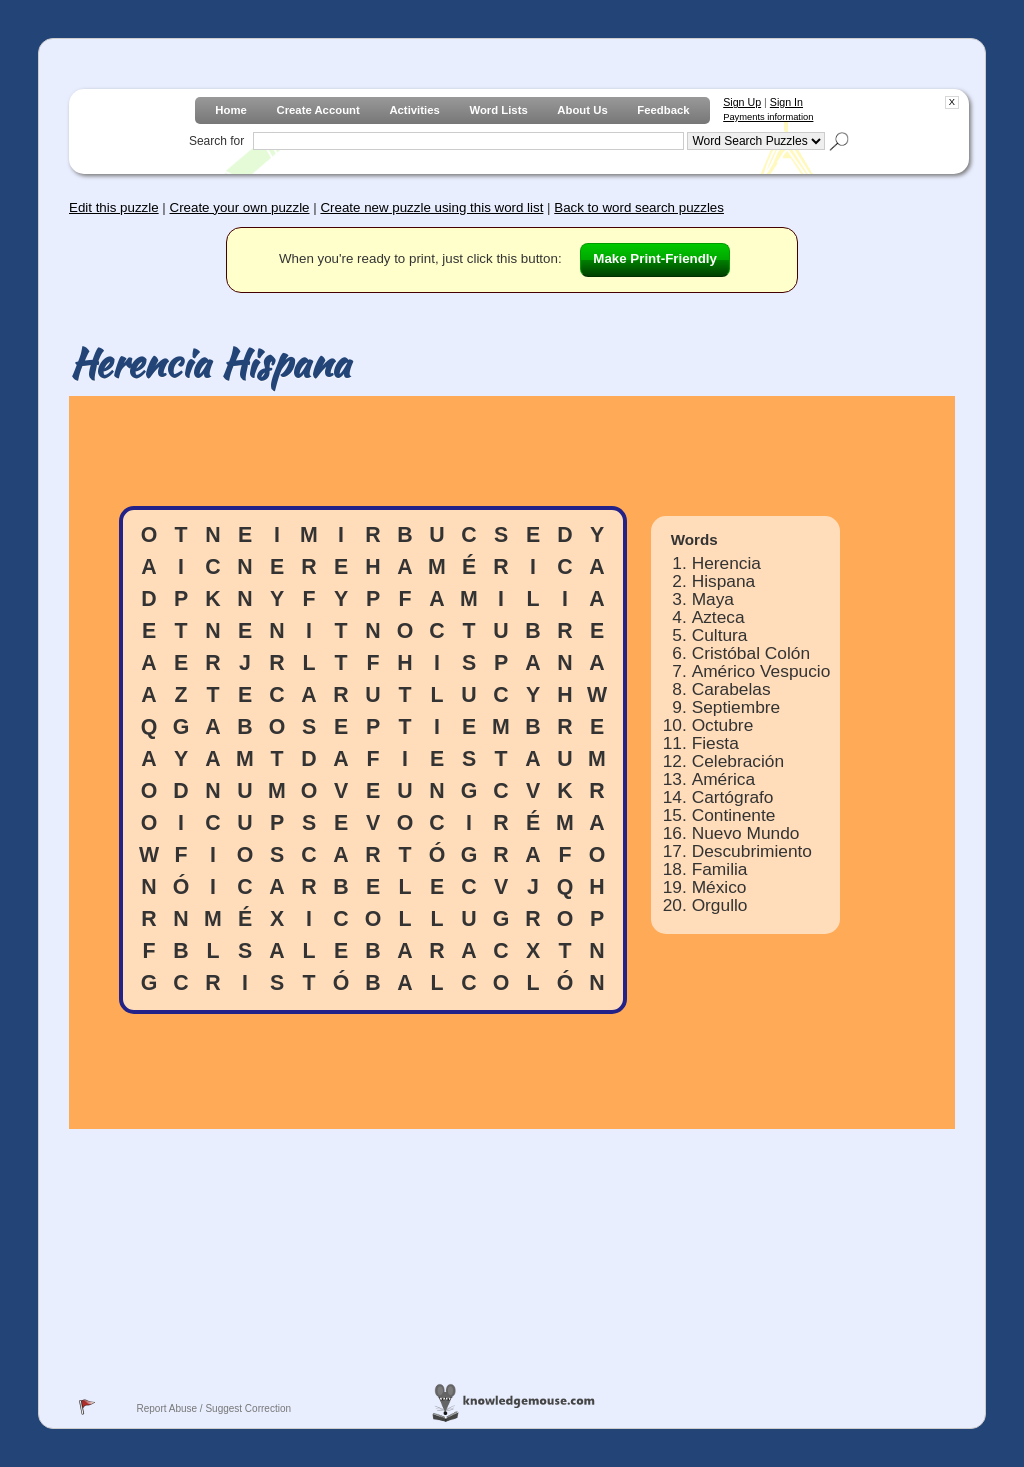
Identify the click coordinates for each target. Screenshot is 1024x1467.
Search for (216, 141)
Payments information (768, 117)
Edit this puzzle (114, 207)
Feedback (663, 110)
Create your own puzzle (240, 207)
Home (230, 110)
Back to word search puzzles (639, 207)
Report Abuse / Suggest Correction (213, 1408)
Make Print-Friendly (655, 258)
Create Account (317, 110)
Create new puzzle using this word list (431, 207)
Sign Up (742, 102)
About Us (582, 110)
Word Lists (498, 110)
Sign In (786, 102)
